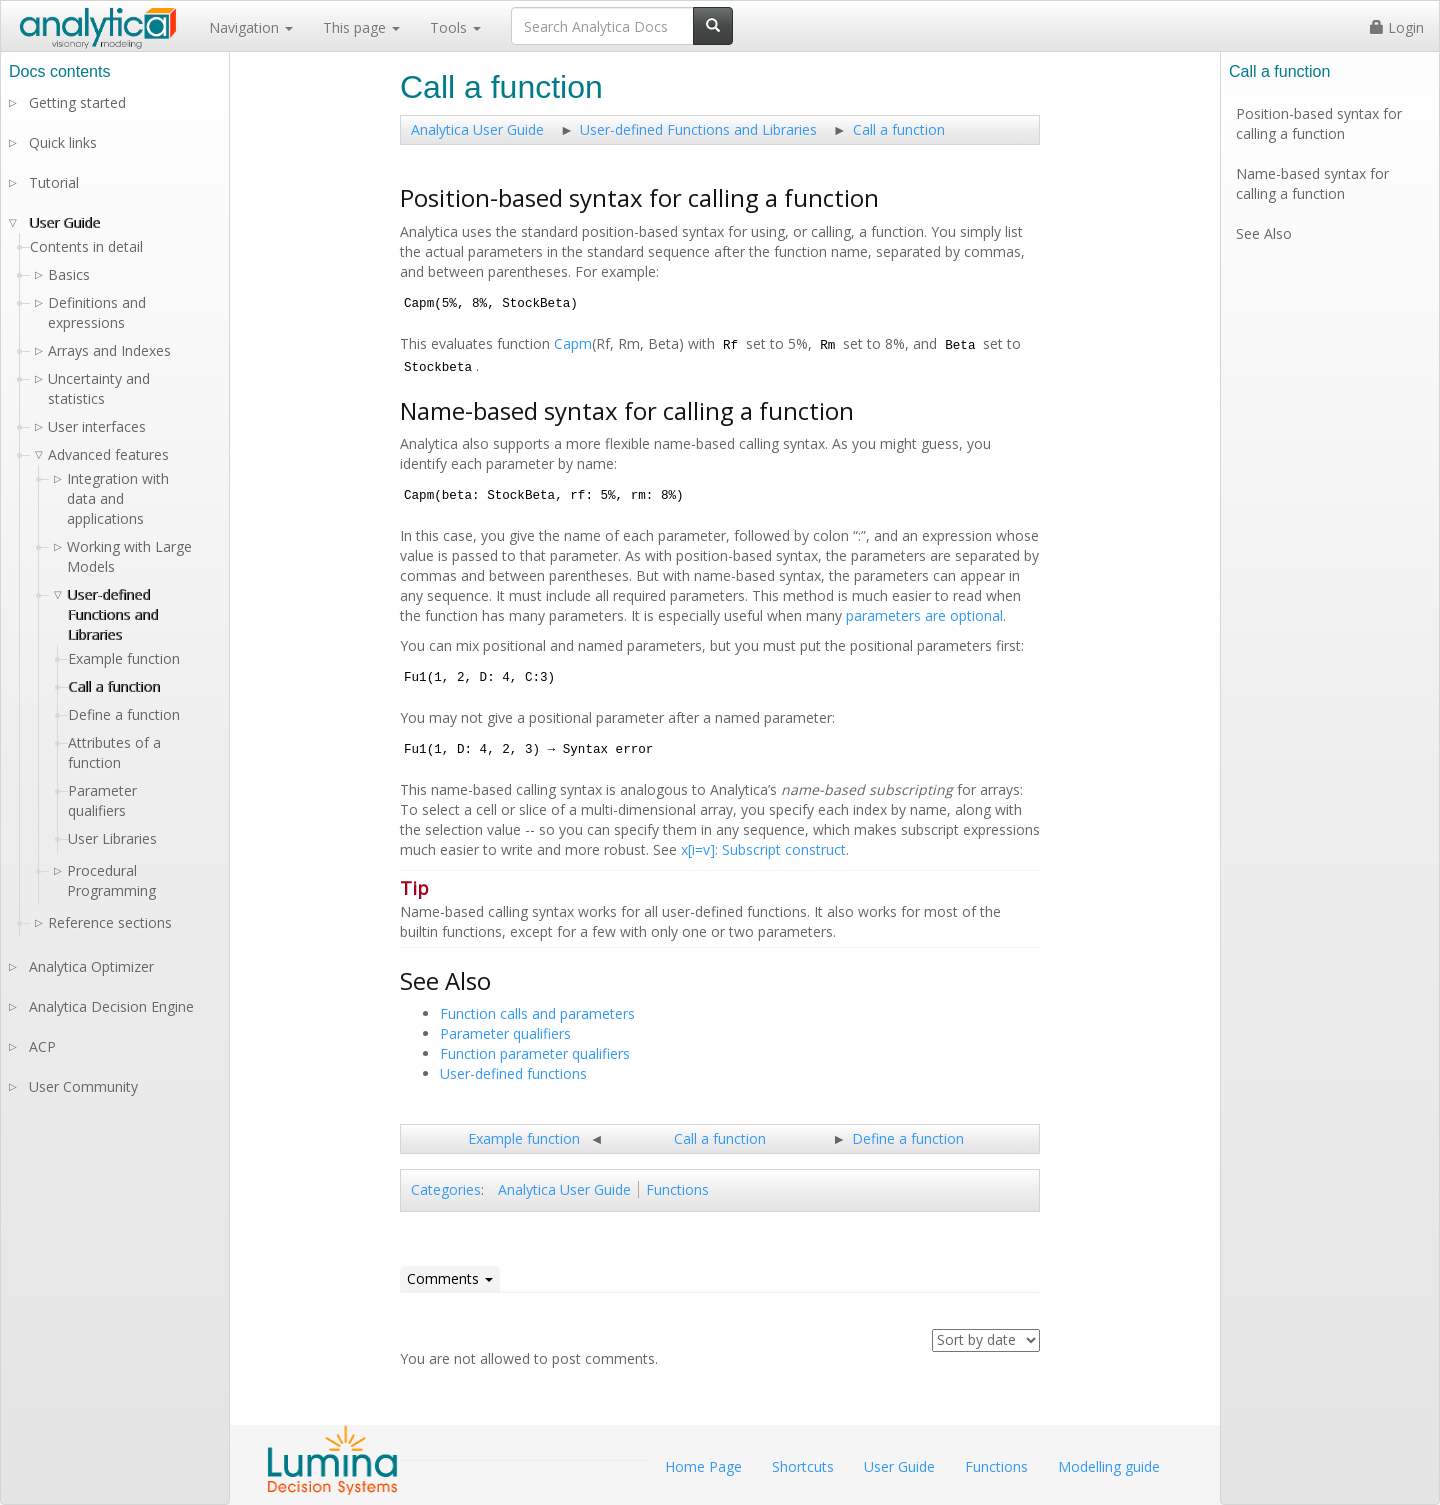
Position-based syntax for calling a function (1319, 123)
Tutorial (54, 182)
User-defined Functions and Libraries (698, 129)
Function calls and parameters (537, 1013)
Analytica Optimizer (91, 966)
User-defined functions (513, 1073)
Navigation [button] (251, 27)
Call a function (899, 129)
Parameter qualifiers (505, 1033)
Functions (677, 1189)
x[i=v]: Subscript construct (763, 849)
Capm (573, 343)
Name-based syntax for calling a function (1312, 183)
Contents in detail (86, 246)
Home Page (703, 1466)
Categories (446, 1189)
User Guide (64, 222)
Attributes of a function (114, 752)
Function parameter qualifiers (535, 1053)
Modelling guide (1109, 1466)
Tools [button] (455, 27)
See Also (1264, 233)
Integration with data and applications (118, 498)
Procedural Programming (111, 880)
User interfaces (97, 426)
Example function (524, 1138)
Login (1397, 27)
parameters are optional (924, 615)
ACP (42, 1046)
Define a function (908, 1138)
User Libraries (112, 838)
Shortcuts (803, 1466)
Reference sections (110, 922)
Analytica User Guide (477, 129)
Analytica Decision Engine (111, 1006)
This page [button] (361, 27)
